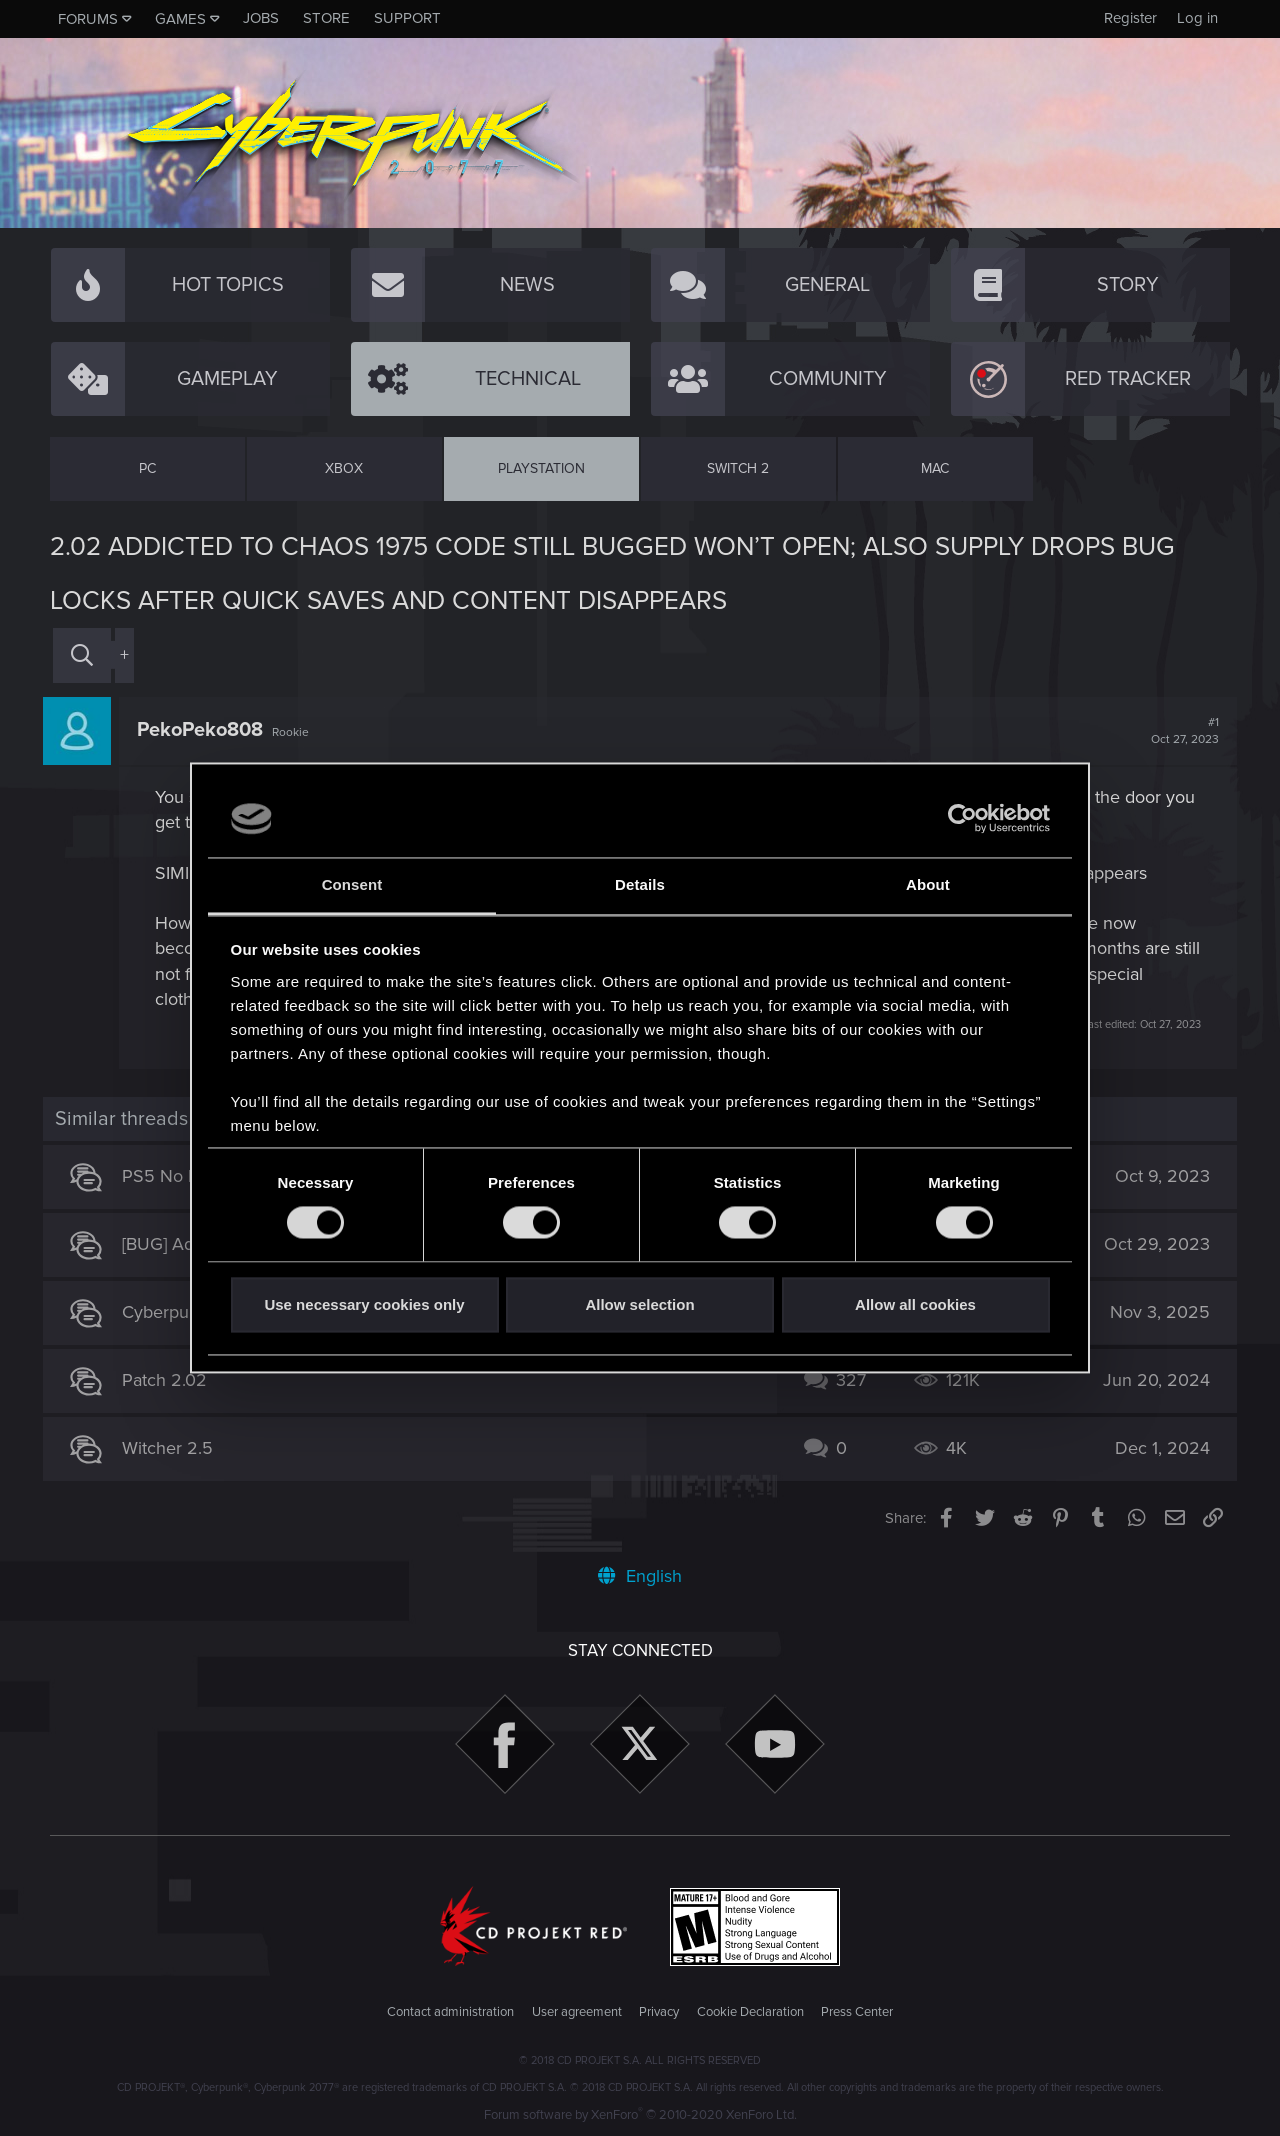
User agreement (577, 2012)
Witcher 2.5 (175, 1448)
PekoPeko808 (207, 730)
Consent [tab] (352, 884)
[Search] (82, 655)
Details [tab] (640, 884)
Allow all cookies (915, 1304)
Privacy (659, 2012)
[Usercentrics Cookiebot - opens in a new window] (962, 819)
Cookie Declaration (750, 2012)
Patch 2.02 (172, 1380)
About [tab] (928, 884)
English (640, 1576)
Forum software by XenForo (640, 2115)
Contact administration (450, 2012)
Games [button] (180, 19)
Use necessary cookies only (364, 1304)
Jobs (261, 18)
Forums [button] (88, 19)
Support (407, 18)
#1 (1178, 731)
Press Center (857, 2012)
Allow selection (639, 1304)
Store (326, 18)
